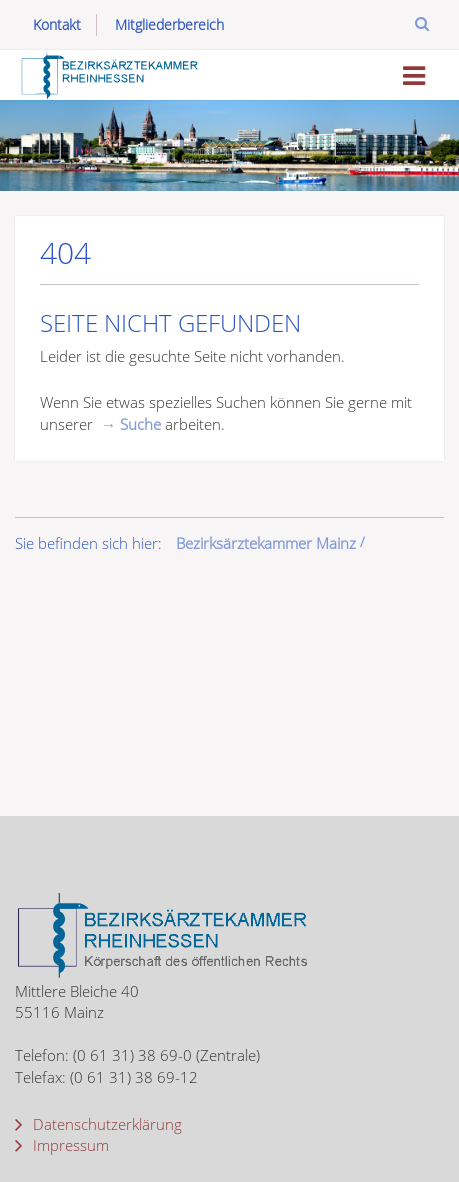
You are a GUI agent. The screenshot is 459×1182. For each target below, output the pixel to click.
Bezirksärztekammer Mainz (266, 543)
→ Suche (131, 424)
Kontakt (57, 24)
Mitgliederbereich (169, 24)
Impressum (69, 1145)
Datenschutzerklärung (105, 1124)
